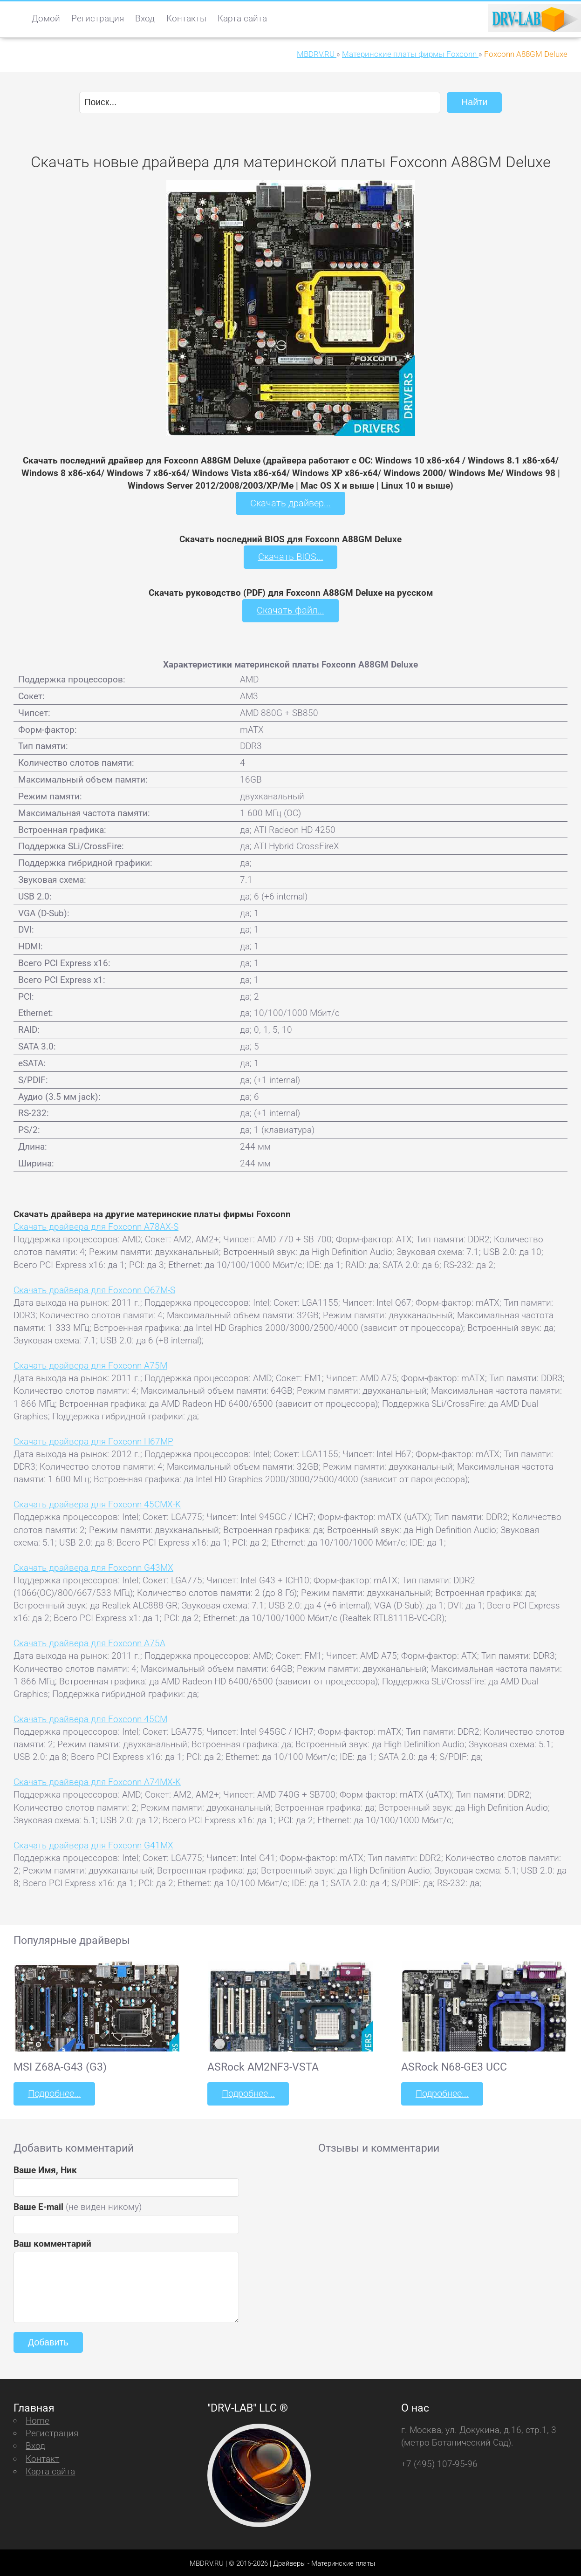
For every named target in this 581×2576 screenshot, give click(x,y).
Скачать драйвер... (290, 502)
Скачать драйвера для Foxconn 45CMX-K (97, 1503)
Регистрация (97, 18)
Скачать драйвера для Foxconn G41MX (93, 1843)
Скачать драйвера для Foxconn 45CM (90, 1717)
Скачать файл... (290, 609)
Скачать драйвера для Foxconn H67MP (93, 1439)
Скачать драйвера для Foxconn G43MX (93, 1566)
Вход (145, 18)
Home (37, 2418)
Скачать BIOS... (290, 556)
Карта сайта (242, 18)
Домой (46, 18)
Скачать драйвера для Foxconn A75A (89, 1641)
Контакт (42, 2456)
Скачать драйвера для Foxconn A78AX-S (96, 1225)
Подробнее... (53, 2092)
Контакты (186, 18)
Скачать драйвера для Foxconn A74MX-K (97, 1780)
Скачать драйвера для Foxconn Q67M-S (94, 1288)
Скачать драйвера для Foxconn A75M (90, 1364)
